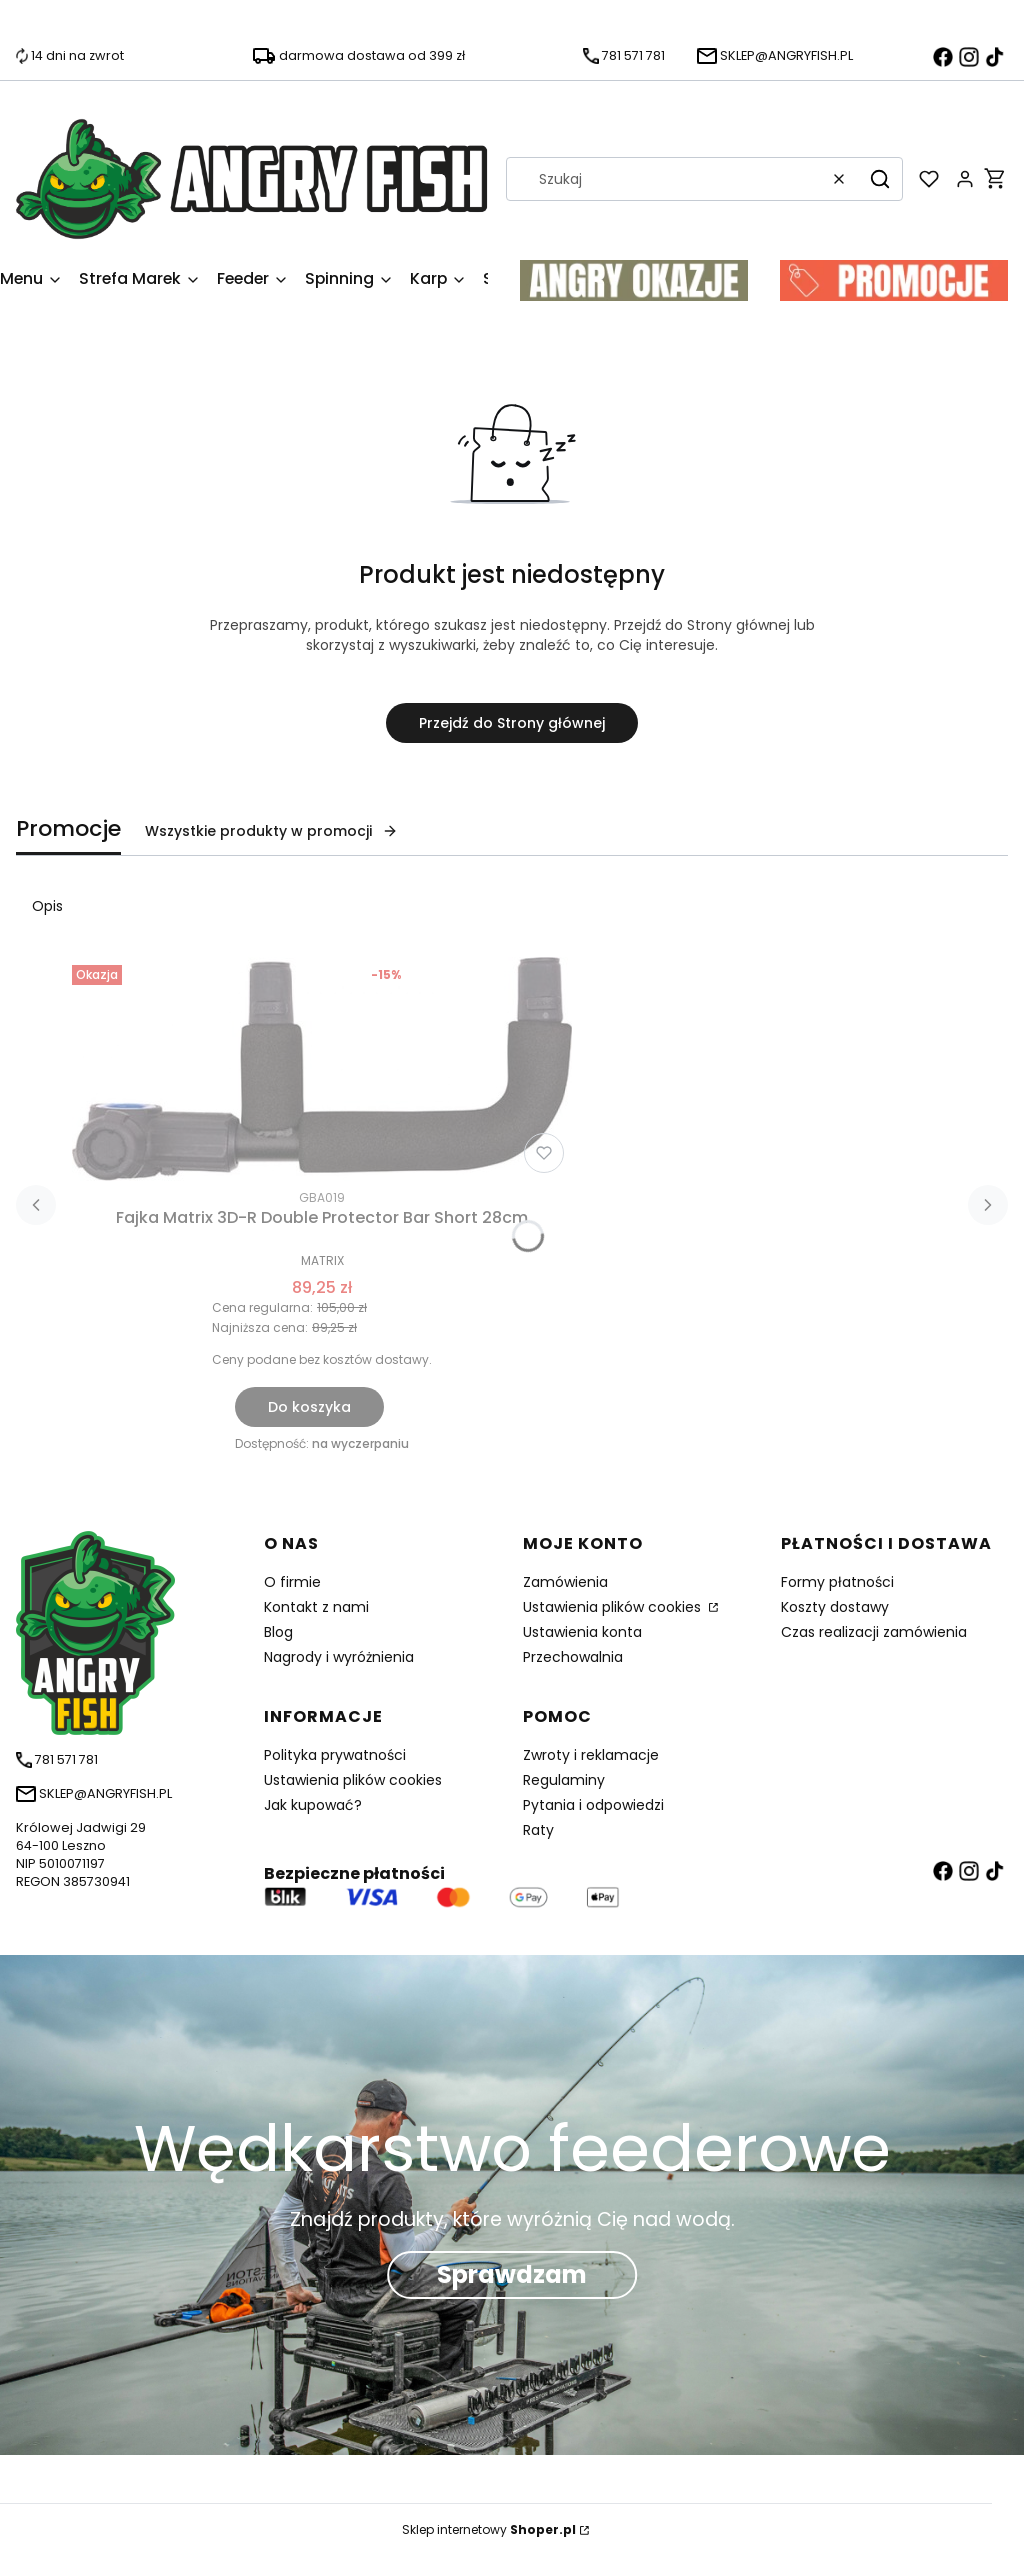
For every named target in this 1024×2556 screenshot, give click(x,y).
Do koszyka (309, 1407)
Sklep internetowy (489, 2529)
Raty (538, 1830)
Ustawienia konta (582, 1632)
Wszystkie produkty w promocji (271, 831)
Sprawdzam (512, 2274)
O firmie (292, 1582)
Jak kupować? (313, 1805)
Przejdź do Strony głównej (512, 723)
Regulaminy (564, 1780)
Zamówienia (565, 1582)
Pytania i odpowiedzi (593, 1805)
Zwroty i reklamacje (591, 1755)
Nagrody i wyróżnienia (339, 1657)
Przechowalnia (573, 1657)
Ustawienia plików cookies (614, 1607)
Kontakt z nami (316, 1607)
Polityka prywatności (335, 1755)
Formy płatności (837, 1582)
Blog (278, 1632)
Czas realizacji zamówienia (874, 1632)
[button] (880, 179)
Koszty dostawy (835, 1607)
